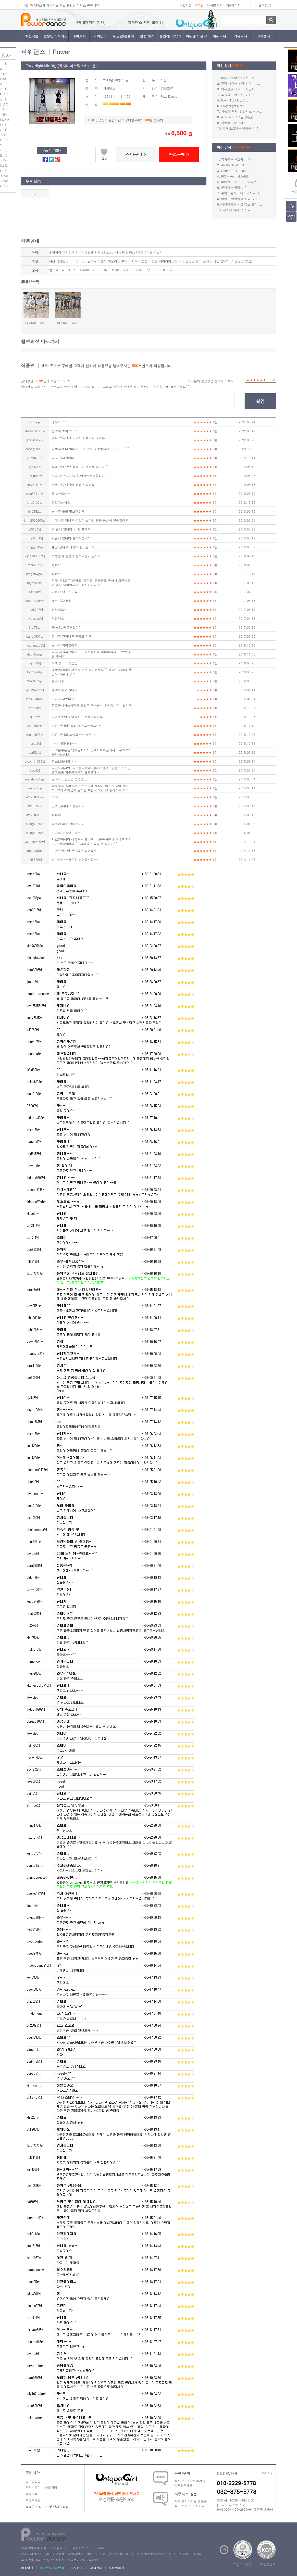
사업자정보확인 (121, 2554)
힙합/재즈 (147, 36)
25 (104, 158)
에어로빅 (79, 36)
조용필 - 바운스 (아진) (237, 94)
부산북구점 (33, 2500)
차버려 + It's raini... (235, 122)
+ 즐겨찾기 (263, 5)
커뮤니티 (240, 36)
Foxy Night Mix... (35, 322)
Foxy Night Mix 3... (234, 100)
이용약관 (27, 2568)
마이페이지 (233, 5)
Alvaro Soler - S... (234, 165)
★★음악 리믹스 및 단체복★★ (47, 2506)
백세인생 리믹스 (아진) (237, 89)
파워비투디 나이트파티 (41, 2487)
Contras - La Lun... (235, 170)
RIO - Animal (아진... (236, 176)
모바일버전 (116, 2568)
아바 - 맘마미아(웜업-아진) (240, 198)
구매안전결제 (266, 2564)
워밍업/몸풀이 (123, 36)
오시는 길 (77, 2568)
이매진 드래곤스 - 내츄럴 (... (241, 182)
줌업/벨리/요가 (170, 36)
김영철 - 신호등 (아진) (237, 159)
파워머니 (219, 36)
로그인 (199, 5)
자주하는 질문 (185, 2493)
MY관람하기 (214, 5)
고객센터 (263, 36)
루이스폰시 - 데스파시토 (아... (242, 193)
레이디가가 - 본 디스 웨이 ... (241, 204)
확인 (260, 401)
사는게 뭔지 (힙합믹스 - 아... (241, 111)
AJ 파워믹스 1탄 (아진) (237, 117)
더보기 (267, 2473)
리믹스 (35, 194)
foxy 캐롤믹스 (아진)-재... (239, 77)
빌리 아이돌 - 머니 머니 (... (240, 83)
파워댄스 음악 (196, 36)
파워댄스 (100, 36)
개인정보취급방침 (52, 2568)
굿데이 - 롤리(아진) (235, 187)
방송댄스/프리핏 (55, 36)
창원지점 (32, 2494)
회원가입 (185, 5)
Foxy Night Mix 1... (234, 106)
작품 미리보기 (52, 150)
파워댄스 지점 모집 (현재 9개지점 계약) (84, 22)
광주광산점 (33, 2481)
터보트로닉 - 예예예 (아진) (242, 128)
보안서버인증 (243, 2564)
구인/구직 (182, 2473)
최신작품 (31, 36)
